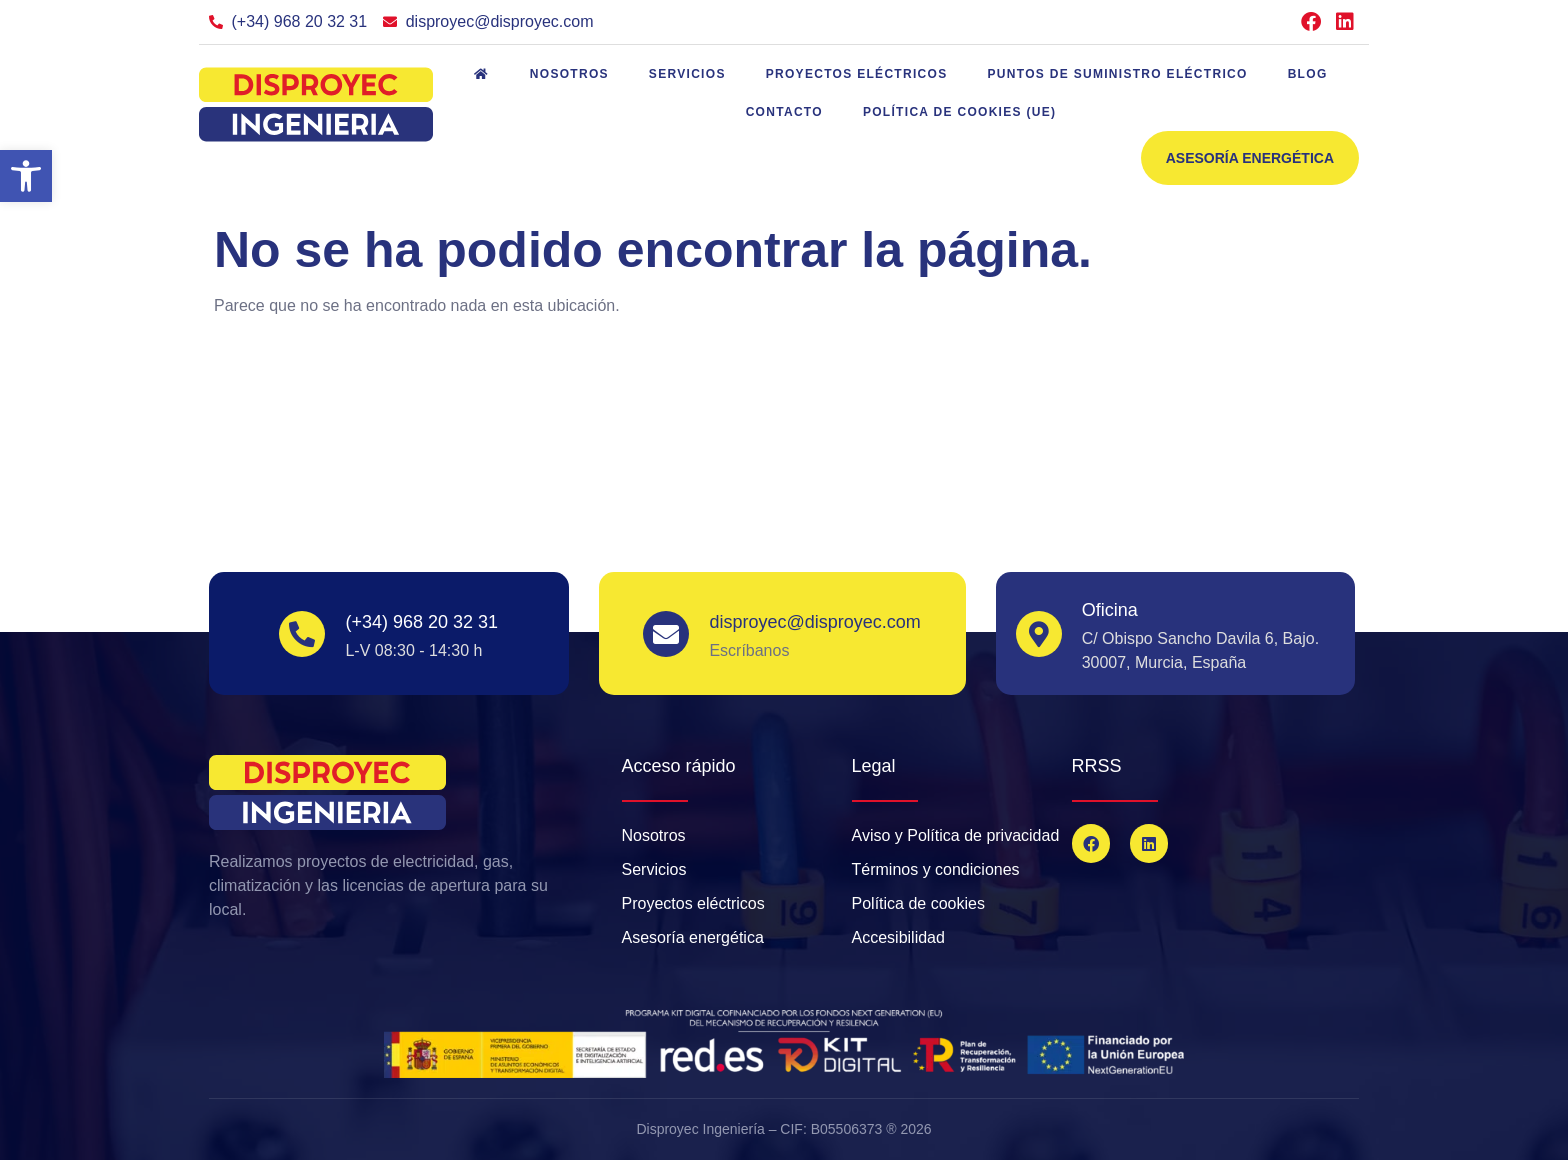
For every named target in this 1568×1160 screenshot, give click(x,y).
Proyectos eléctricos (857, 74)
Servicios (687, 74)
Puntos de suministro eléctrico (1118, 74)
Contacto (784, 112)
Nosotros (569, 74)
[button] (26, 176)
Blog (1308, 74)
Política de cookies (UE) (959, 112)
